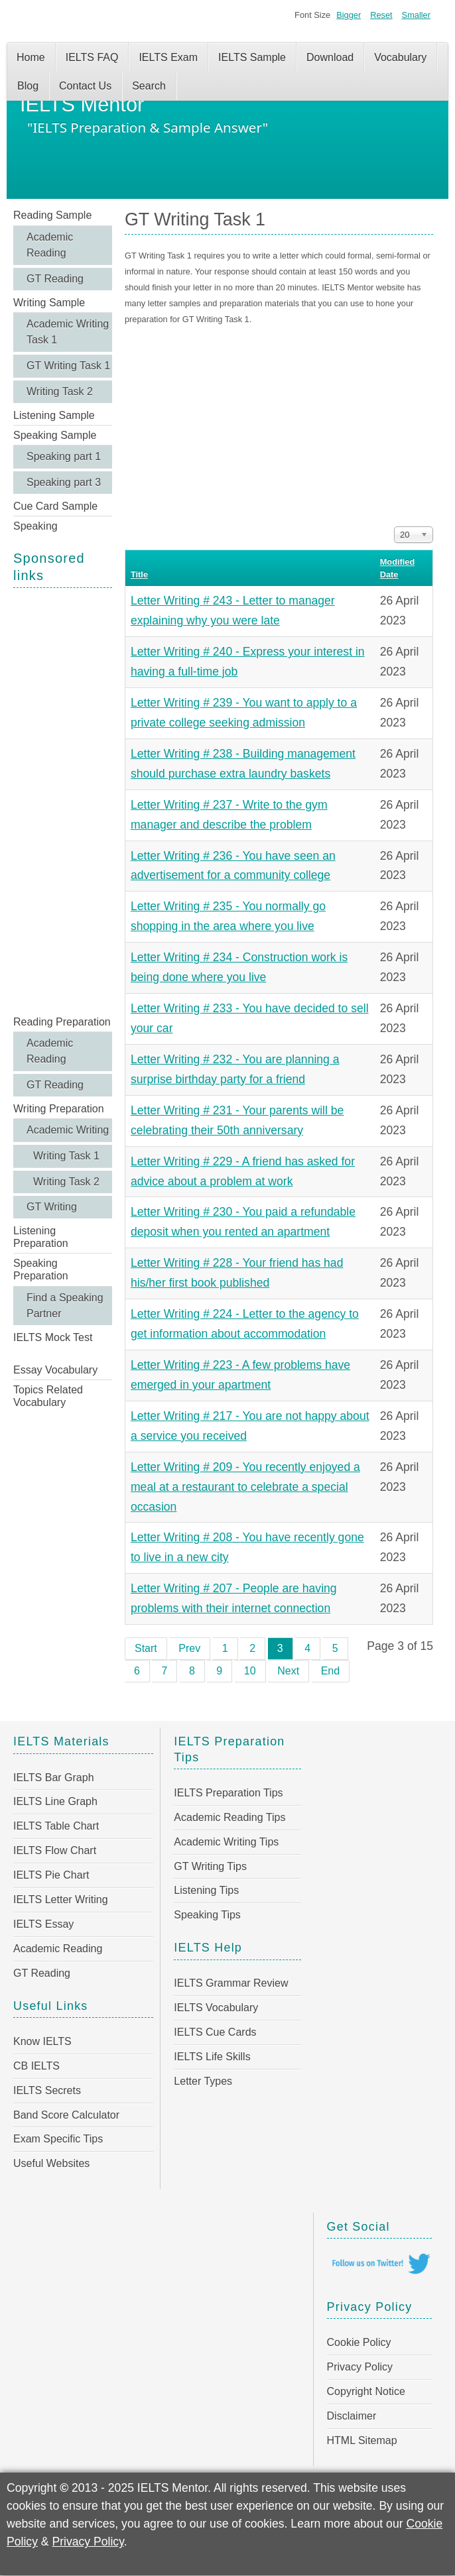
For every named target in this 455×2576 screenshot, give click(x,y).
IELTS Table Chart (56, 1826)
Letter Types (203, 2081)
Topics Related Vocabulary (48, 1396)
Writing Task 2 (60, 391)
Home (31, 57)
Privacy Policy (360, 2366)
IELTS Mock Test (52, 1337)
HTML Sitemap (362, 2440)
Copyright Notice (366, 2391)
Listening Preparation (40, 1237)
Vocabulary (400, 57)
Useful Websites (51, 2163)
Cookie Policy (359, 2342)
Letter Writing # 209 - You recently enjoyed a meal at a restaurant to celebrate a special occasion (245, 1486)
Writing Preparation (58, 1108)
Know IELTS (42, 2041)
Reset (381, 15)
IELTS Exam (168, 57)
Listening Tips (206, 1890)
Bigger (348, 15)
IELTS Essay (43, 1924)
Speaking (35, 526)
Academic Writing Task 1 (68, 331)
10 (250, 1670)
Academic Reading (50, 245)
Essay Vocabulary (55, 1370)
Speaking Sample (54, 435)
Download (330, 57)
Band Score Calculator (66, 2115)
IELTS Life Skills (212, 2056)
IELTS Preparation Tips (228, 1792)
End (330, 1670)
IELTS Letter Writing (60, 1899)
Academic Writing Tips (226, 1841)
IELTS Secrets (47, 2090)
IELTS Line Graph (55, 1801)
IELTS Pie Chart (51, 1875)
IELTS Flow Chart (54, 1850)
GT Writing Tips (210, 1866)
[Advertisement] (62, 800)
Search (149, 85)
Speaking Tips (207, 1914)
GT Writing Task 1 (68, 365)
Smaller (416, 15)
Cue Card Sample (55, 506)
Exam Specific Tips (58, 2138)
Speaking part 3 (64, 482)
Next (288, 1670)
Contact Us (85, 85)
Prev (189, 1648)
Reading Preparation (62, 1021)
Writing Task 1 (66, 1155)
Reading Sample (52, 215)
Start (146, 1648)
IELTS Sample (252, 57)
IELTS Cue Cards (215, 2032)
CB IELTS (36, 2066)
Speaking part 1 (64, 456)
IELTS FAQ (92, 57)
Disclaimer (352, 2416)
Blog (27, 85)
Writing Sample (49, 302)
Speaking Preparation (40, 1269)
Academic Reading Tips (229, 1817)
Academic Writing (68, 1130)
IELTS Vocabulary (216, 2007)
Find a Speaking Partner (65, 1305)
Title (139, 574)
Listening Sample (54, 415)
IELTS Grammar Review (231, 1983)
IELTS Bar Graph (53, 1777)
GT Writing (52, 1206)
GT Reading (55, 278)
